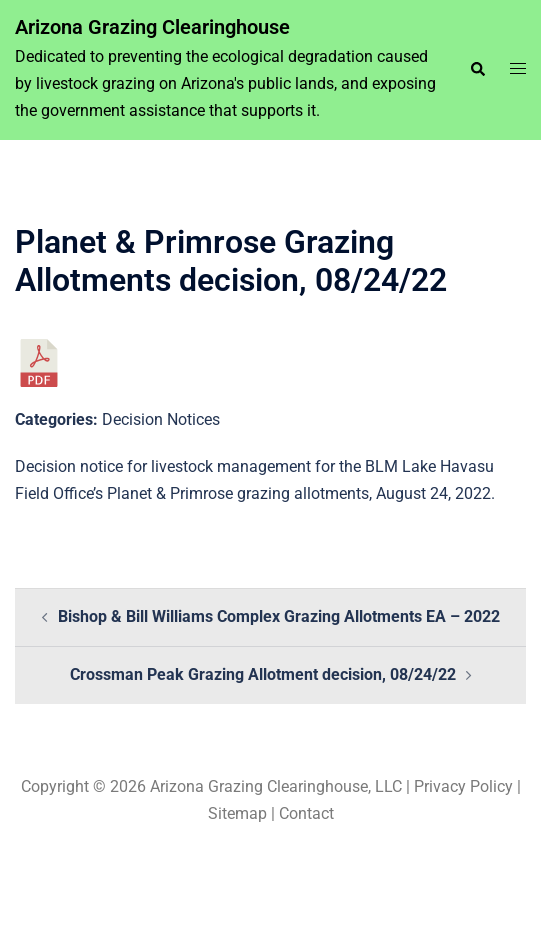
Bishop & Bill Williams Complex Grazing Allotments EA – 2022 (279, 616)
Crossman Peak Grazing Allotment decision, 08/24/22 (263, 674)
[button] (477, 70)
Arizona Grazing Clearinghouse (152, 27)
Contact (306, 813)
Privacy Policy (463, 786)
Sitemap (237, 813)
